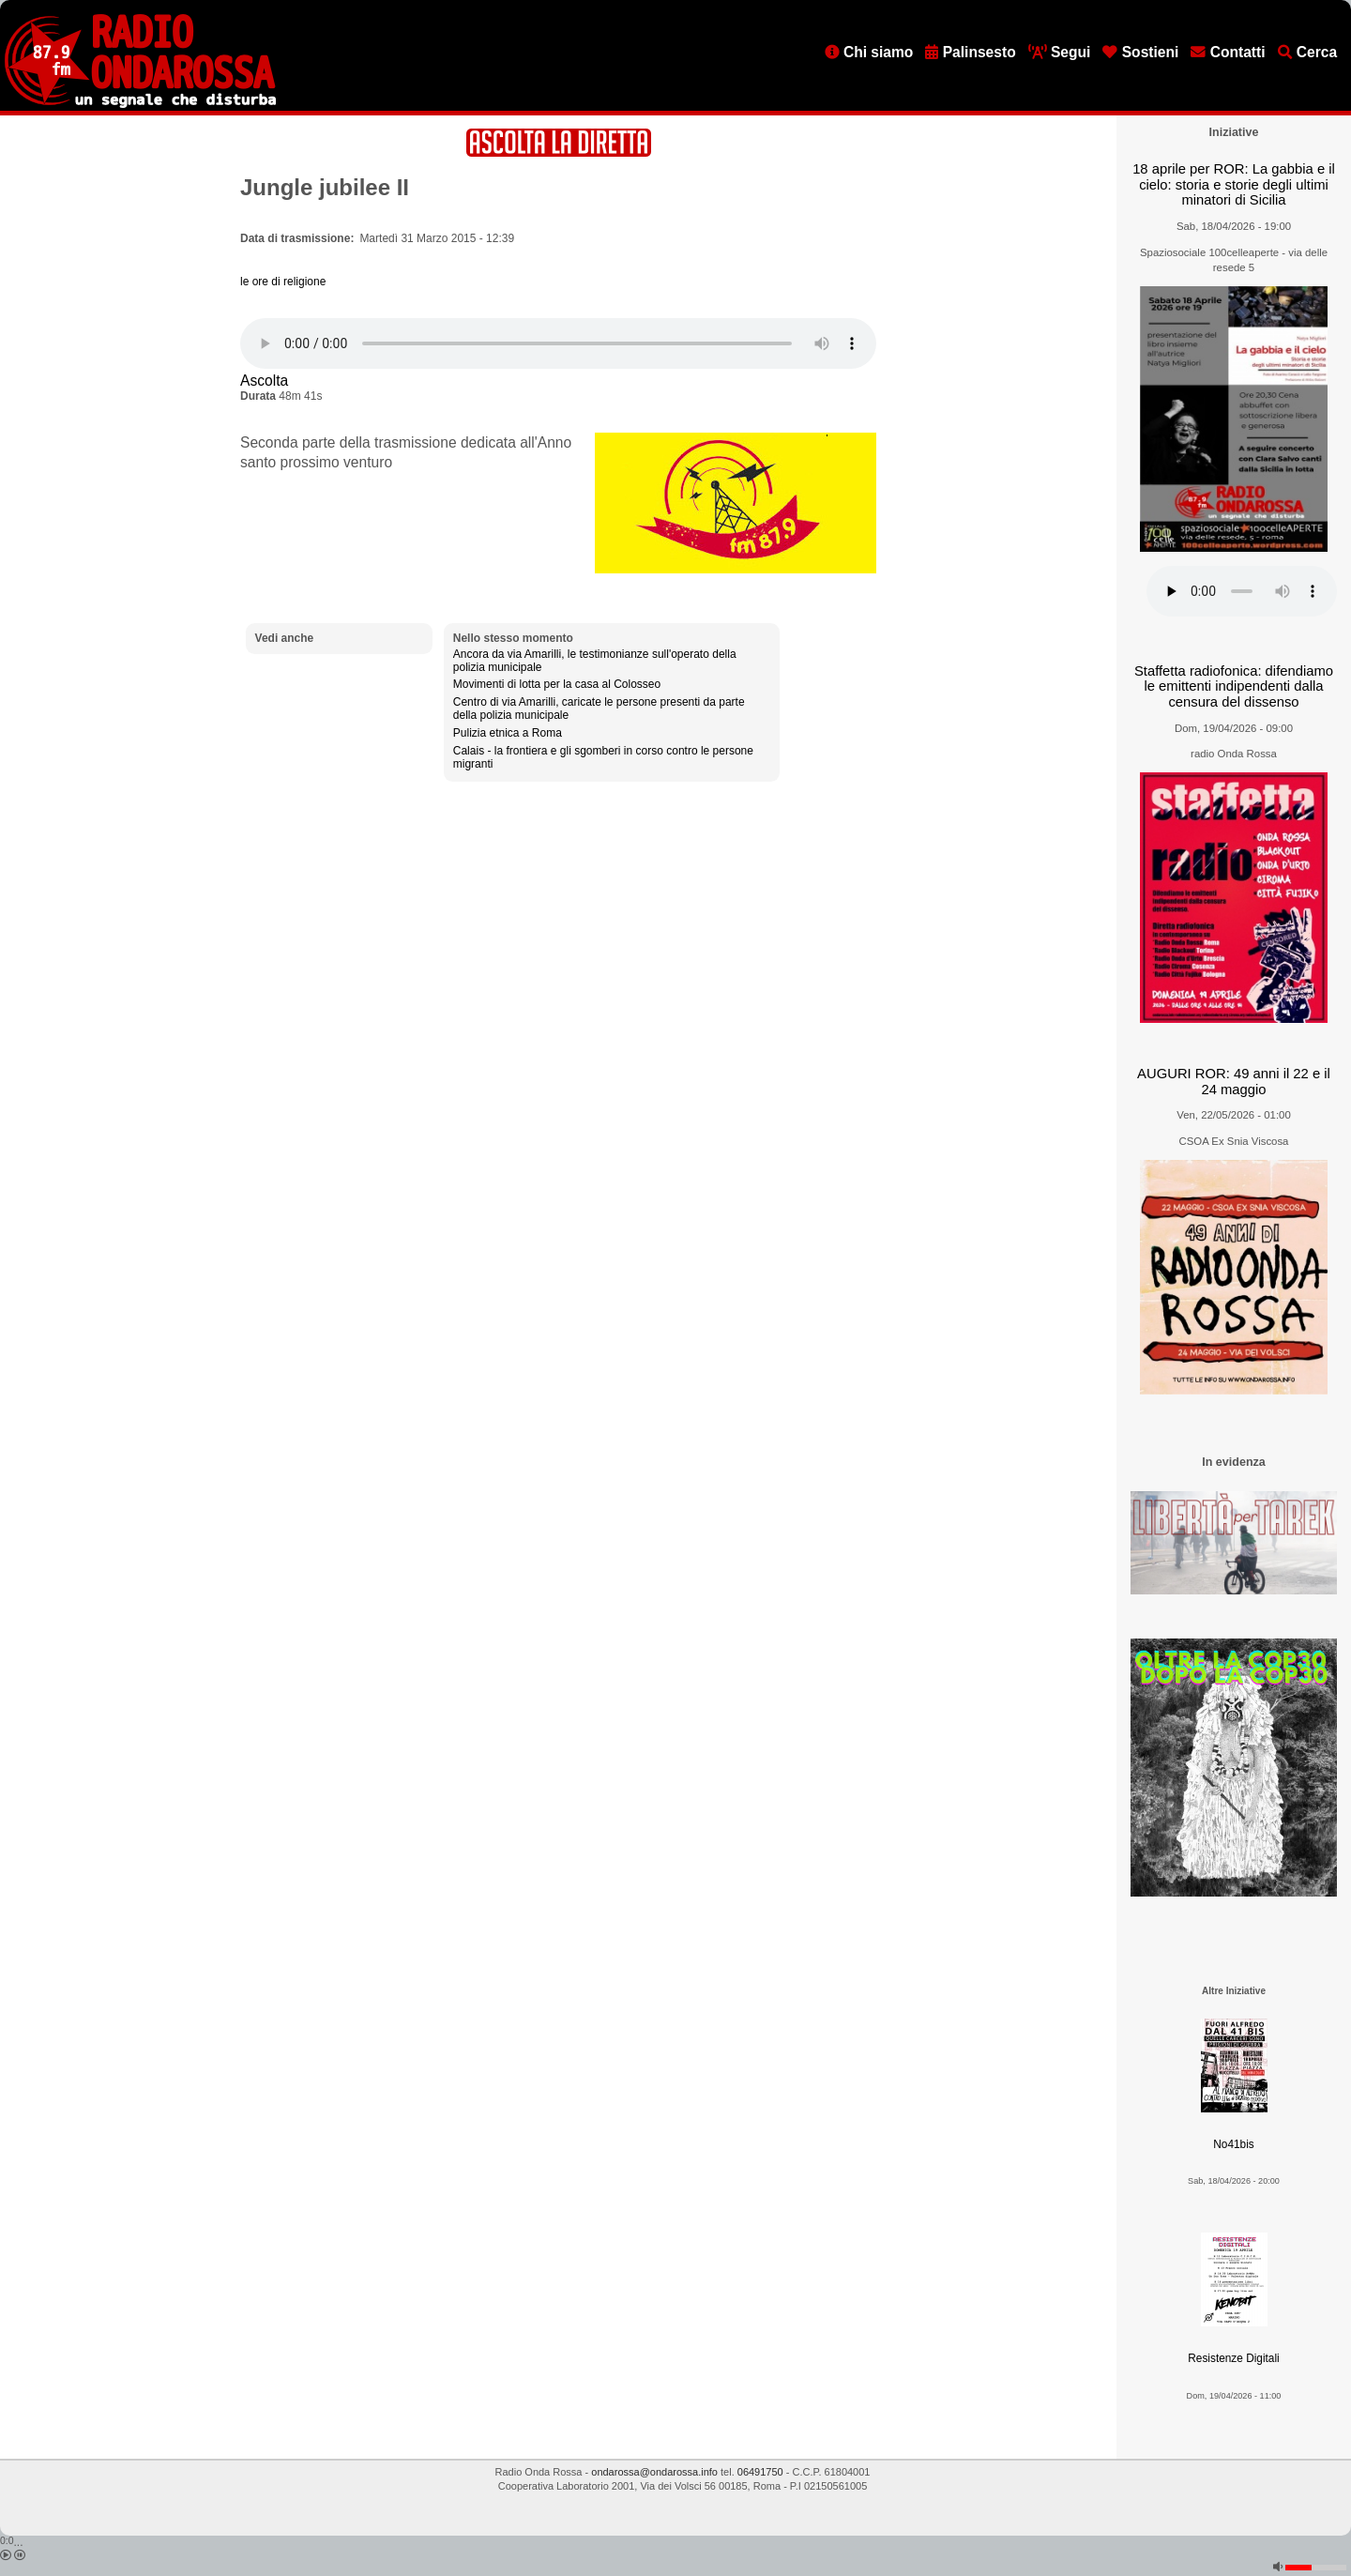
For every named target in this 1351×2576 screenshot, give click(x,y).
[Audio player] (558, 343)
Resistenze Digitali (1233, 2358)
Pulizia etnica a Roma (507, 732)
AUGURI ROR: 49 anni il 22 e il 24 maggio (1233, 1081)
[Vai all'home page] (140, 104)
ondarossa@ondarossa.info (654, 2471)
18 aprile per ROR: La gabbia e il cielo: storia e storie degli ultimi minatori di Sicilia (1233, 184)
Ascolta (264, 381)
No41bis (1233, 2144)
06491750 (760, 2471)
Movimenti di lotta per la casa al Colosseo (556, 684)
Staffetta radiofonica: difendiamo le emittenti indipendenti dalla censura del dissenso (1233, 686)
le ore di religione (283, 281)
